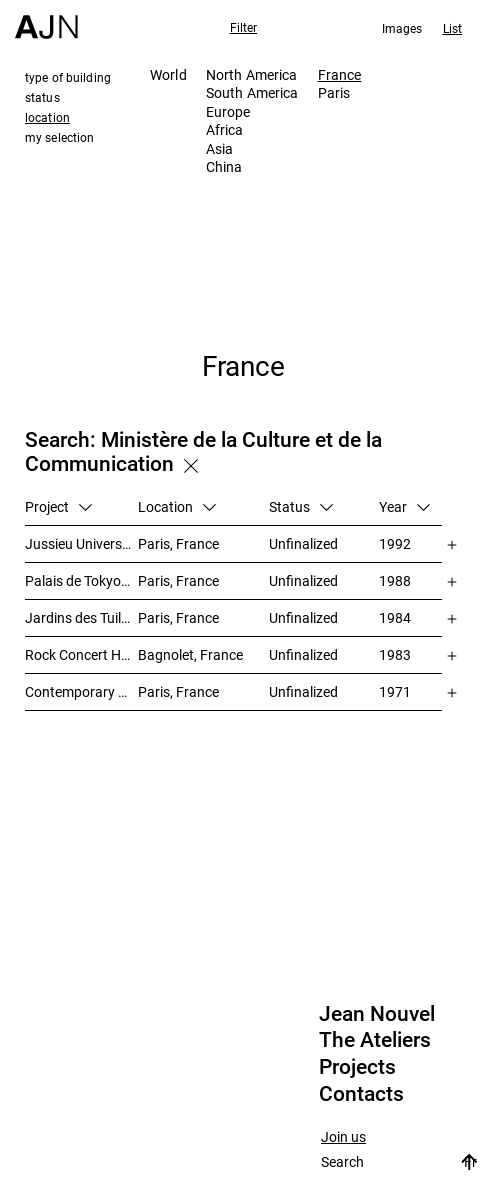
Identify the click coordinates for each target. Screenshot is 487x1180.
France (340, 74)
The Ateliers (375, 1040)
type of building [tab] (68, 77)
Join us (343, 1137)
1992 (395, 543)
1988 (395, 580)
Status (301, 506)
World (168, 74)
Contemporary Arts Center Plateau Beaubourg (81, 691)
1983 (395, 654)
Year (404, 506)
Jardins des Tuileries (81, 617)
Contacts (361, 1094)
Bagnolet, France (190, 654)
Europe (228, 111)
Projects (357, 1067)
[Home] (46, 19)
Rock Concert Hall (80, 654)
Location (177, 506)
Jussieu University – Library (81, 543)
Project (58, 506)
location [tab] (47, 117)
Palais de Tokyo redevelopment (81, 580)
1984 (395, 617)
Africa (225, 129)
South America (252, 92)
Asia (220, 148)
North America (252, 74)
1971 (395, 691)
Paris (334, 92)
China (224, 166)
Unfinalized (303, 543)
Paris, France (178, 543)
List (452, 28)
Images (402, 28)
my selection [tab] (59, 137)
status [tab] (42, 97)
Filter (244, 27)
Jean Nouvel (377, 1014)
